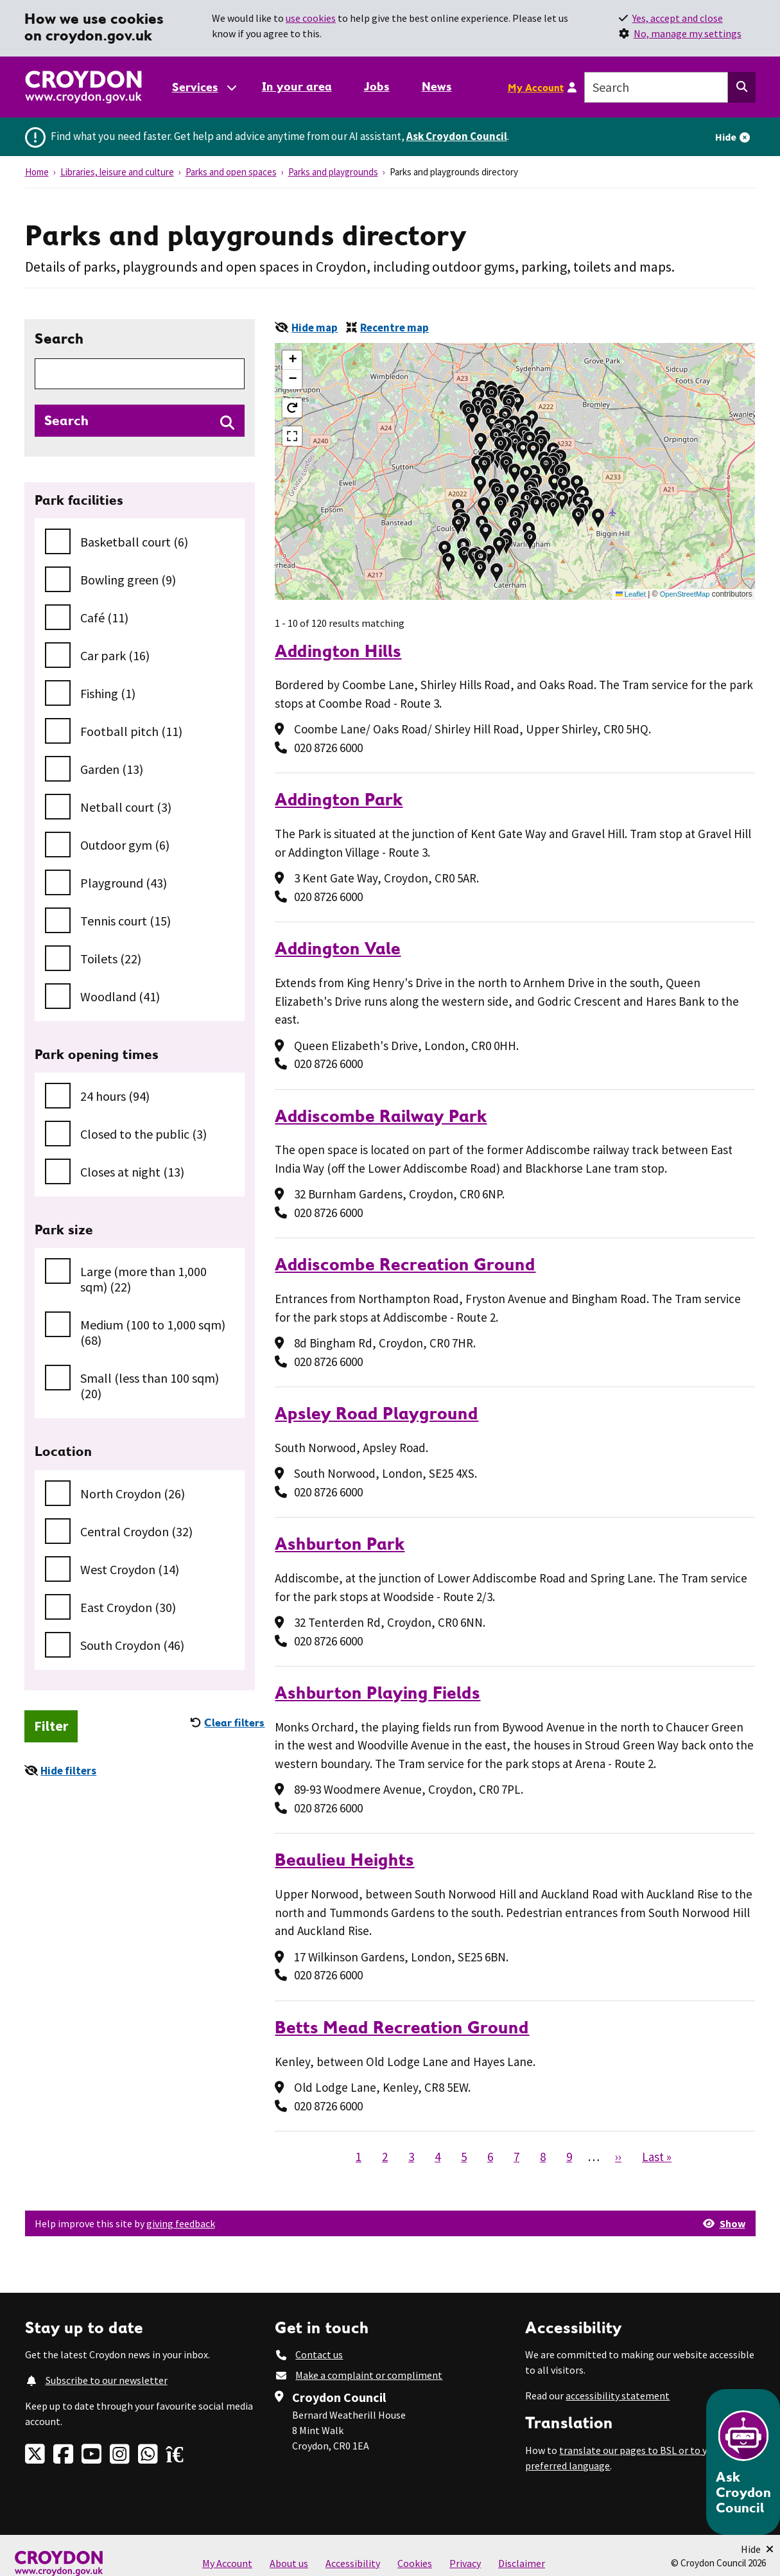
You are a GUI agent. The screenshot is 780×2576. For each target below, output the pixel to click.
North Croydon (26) (132, 1493)
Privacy (465, 2563)
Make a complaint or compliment (368, 2375)
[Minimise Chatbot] (757, 2549)
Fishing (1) (107, 693)
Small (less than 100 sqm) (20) (149, 1385)
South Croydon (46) (132, 1645)
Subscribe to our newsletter (107, 2380)
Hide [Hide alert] (725, 136)
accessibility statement (618, 2395)
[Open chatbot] (743, 2462)
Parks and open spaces (231, 172)
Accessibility (352, 2563)
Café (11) (104, 617)
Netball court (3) (125, 807)
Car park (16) (115, 655)
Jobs (377, 86)
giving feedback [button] (180, 2223)
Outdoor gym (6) (124, 845)
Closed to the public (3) (143, 1134)
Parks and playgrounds (333, 172)
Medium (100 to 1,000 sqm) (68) (152, 1332)
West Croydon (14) (129, 1569)
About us (289, 2563)
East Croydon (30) (128, 1607)
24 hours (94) (115, 1096)
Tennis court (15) (125, 921)
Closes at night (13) (132, 1172)
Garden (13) (111, 769)
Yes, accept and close (677, 18)
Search (59, 338)
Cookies (414, 2563)
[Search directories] (140, 421)
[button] (554, 484)
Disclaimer (521, 2563)
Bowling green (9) (128, 580)
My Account (536, 87)
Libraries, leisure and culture (117, 172)
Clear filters (234, 1722)
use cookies (311, 18)
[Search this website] (742, 87)
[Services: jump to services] (203, 87)
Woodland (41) (120, 996)
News (437, 86)
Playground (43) (123, 883)
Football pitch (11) (131, 731)
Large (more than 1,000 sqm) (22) (143, 1279)
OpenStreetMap (685, 594)
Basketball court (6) (134, 542)
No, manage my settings (687, 33)
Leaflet (631, 594)
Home (37, 172)
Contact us (319, 2354)
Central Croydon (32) (136, 1531)
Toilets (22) (110, 959)
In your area (297, 86)
